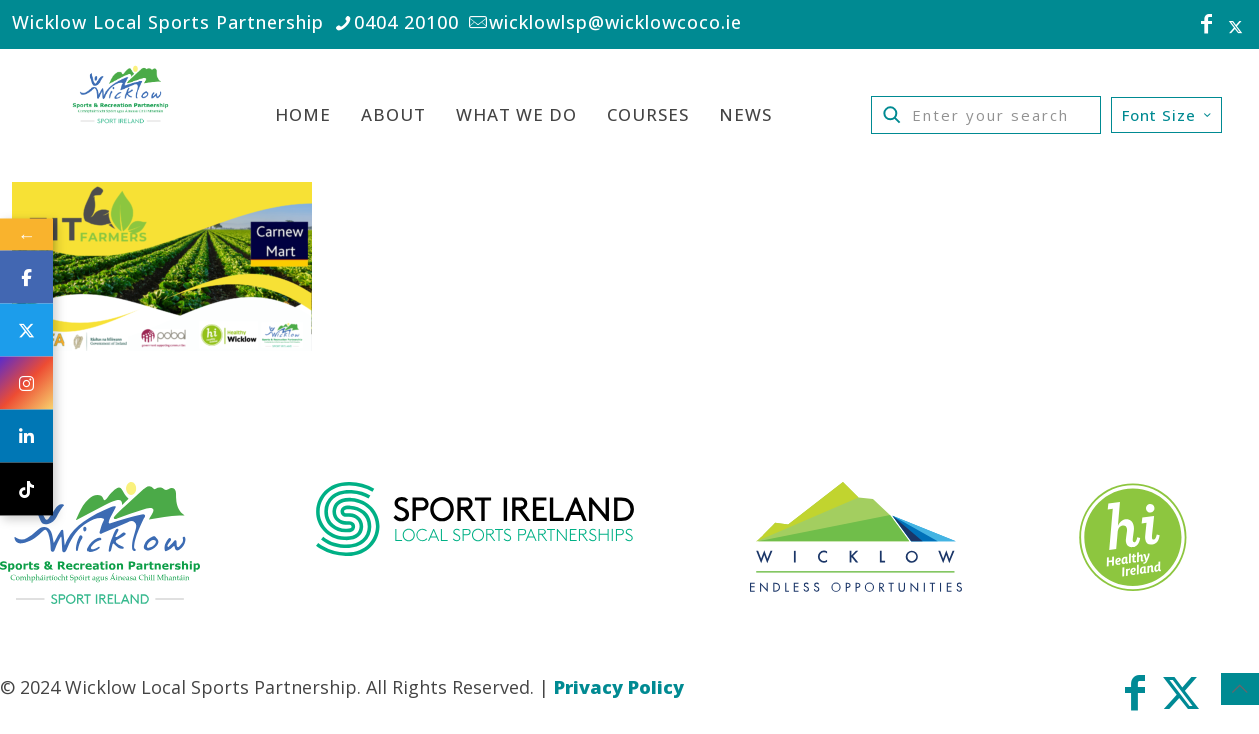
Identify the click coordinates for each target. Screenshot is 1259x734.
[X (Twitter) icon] (1235, 26)
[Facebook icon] (1207, 26)
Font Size (1168, 115)
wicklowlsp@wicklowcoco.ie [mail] (615, 22)
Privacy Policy (619, 687)
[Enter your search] (986, 115)
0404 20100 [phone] (406, 22)
